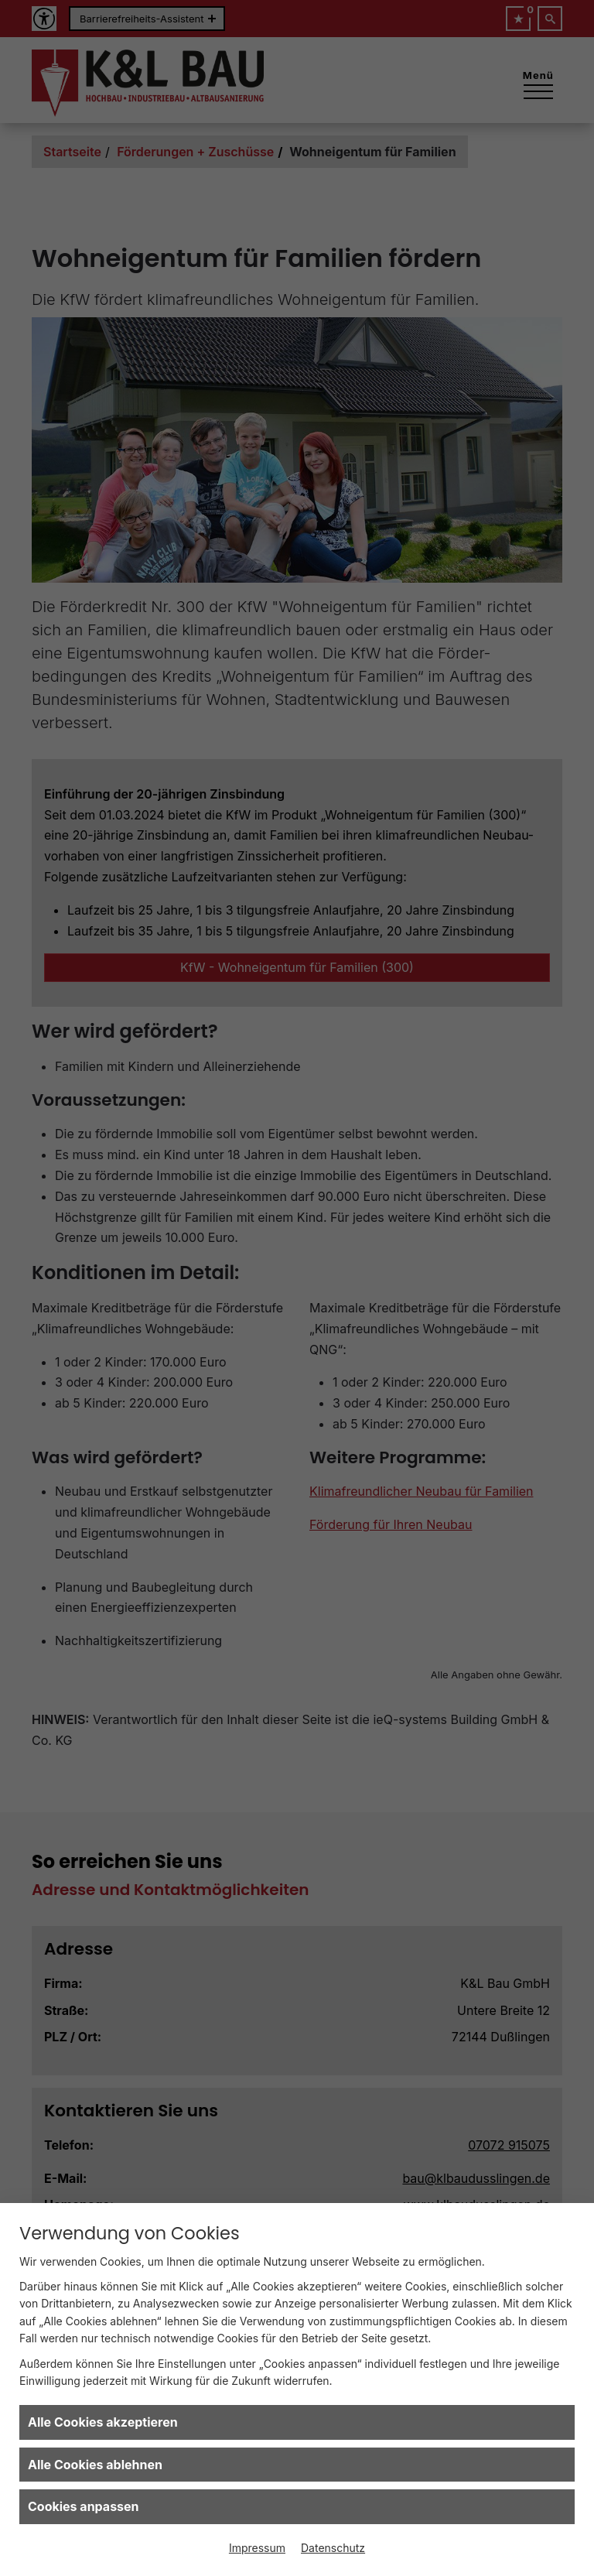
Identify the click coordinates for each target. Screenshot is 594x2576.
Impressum (257, 2547)
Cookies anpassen (83, 2506)
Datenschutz (333, 2547)
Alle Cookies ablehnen (95, 2464)
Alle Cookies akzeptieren (103, 2422)
